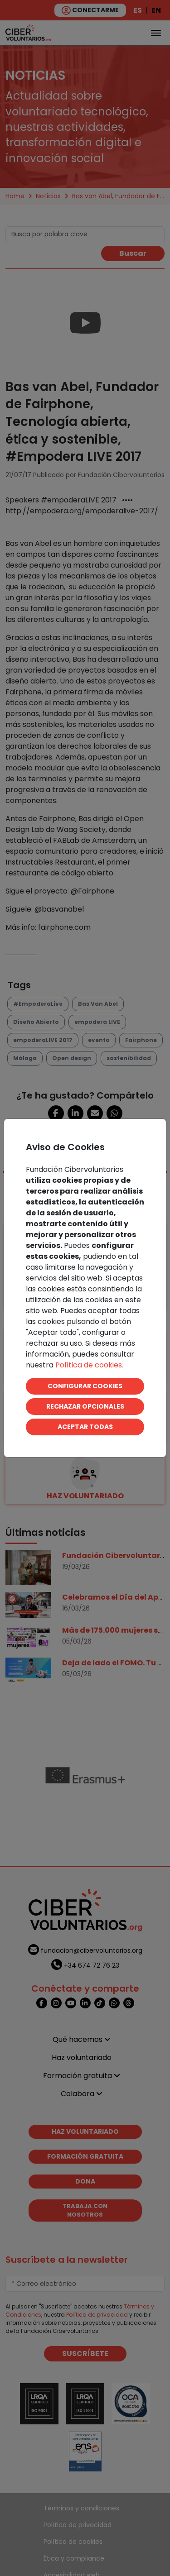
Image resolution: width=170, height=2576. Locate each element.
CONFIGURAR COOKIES (85, 1386)
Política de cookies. (89, 1365)
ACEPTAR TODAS (85, 1426)
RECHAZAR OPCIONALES (85, 1406)
